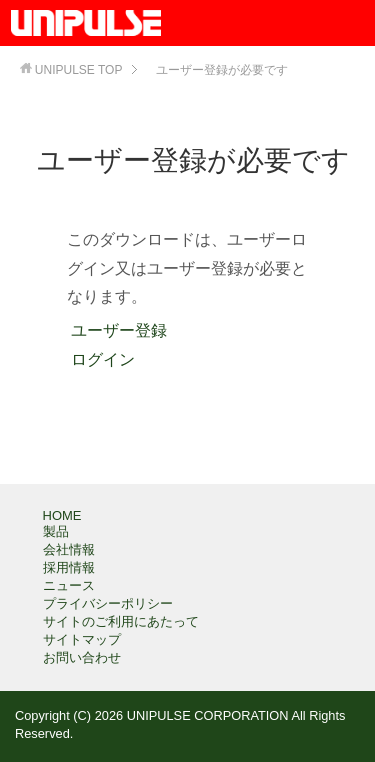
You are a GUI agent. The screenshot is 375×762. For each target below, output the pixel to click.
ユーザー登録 (117, 330)
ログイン (101, 359)
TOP (79, 70)
